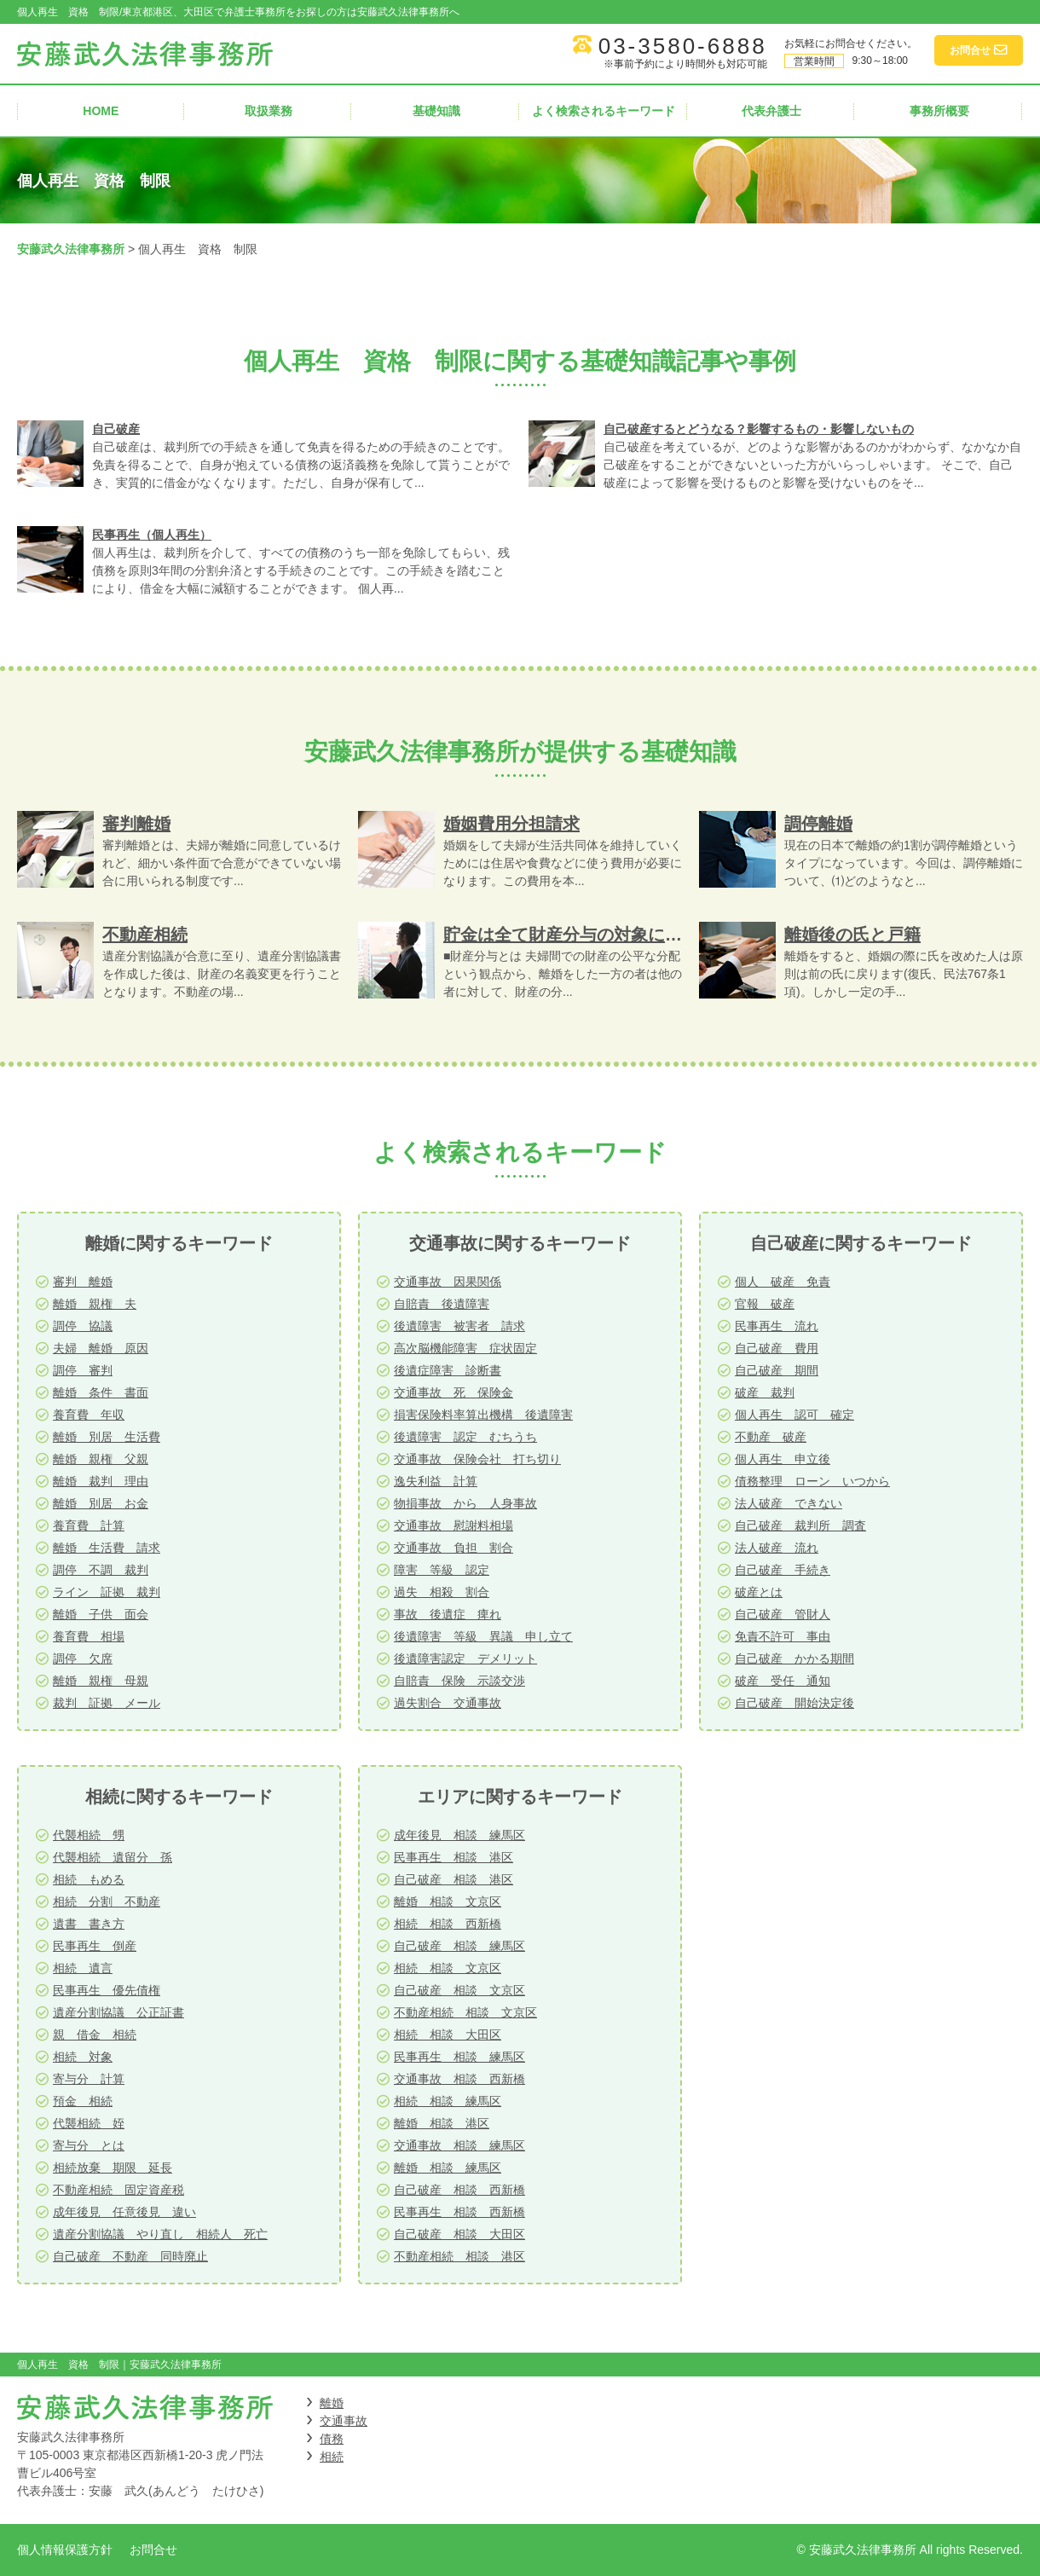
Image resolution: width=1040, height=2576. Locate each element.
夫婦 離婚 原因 (100, 1348)
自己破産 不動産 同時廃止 (130, 2256)
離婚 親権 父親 (100, 1459)
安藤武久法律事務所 (70, 249)
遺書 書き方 (88, 1924)
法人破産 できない (788, 1503)
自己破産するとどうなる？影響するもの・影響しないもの (759, 429)
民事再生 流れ (776, 1326)
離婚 (332, 2403)
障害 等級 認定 (441, 1570)
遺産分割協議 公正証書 (118, 2012)
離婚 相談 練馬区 (447, 2167)
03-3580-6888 (682, 46)
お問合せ (153, 2549)
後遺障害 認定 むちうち (465, 1437)
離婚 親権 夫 (94, 1304)
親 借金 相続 (94, 2034)
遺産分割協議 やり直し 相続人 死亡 (160, 2234)
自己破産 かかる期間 (794, 1658)
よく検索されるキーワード (603, 111)
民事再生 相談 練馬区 (459, 2057)
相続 (332, 2456)
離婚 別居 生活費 (106, 1437)
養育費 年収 (88, 1414)
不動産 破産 (770, 1437)
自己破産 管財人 (782, 1614)
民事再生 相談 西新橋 (459, 2212)
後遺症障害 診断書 (447, 1370)
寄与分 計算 (88, 2079)
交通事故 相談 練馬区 (459, 2145)
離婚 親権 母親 (100, 1680)
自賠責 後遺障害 (441, 1304)
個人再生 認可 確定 (794, 1414)
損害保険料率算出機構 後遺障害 (483, 1414)
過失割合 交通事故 (447, 1703)
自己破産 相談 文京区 (459, 1990)
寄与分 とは (88, 2145)
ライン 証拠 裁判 (106, 1592)
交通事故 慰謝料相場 (453, 1525)
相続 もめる (88, 1879)
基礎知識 (436, 111)
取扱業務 (268, 111)
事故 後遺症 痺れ (447, 1614)
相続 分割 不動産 (106, 1901)
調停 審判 (83, 1370)
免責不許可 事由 (782, 1636)
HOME (100, 111)
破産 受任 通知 (782, 1680)
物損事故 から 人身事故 (465, 1503)
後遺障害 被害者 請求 (459, 1326)
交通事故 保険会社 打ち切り (477, 1459)
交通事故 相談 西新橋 (459, 2079)
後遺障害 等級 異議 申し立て (483, 1636)
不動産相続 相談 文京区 (465, 2012)
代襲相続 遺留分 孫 (112, 1857)
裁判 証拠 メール (106, 1703)
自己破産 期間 (776, 1370)
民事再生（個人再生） (151, 534)
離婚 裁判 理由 (100, 1481)
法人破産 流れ (776, 1547)
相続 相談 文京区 (447, 1968)
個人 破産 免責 (782, 1281)
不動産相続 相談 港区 (459, 2256)
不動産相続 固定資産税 (118, 2190)
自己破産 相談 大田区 (459, 2234)
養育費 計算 (88, 1525)
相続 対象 (83, 2057)
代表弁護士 (771, 111)
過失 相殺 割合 (441, 1592)
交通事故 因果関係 (447, 1281)
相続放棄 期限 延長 (112, 2167)
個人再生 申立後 (782, 1459)
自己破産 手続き (782, 1570)
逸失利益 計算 (435, 1481)
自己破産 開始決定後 (794, 1703)
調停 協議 (83, 1326)
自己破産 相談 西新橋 (459, 2190)
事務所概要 (939, 111)
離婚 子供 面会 (100, 1614)
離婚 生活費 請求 (106, 1547)
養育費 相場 (88, 1636)
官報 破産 (764, 1304)
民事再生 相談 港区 (453, 1857)
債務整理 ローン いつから (812, 1481)
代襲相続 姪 (88, 2123)
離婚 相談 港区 (441, 2123)
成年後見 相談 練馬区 (459, 1835)
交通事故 (343, 2421)
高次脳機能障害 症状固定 (465, 1348)
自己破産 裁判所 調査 (800, 1525)
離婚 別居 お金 (100, 1503)
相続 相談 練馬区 (447, 2101)
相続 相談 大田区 (447, 2034)
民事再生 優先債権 (106, 1990)
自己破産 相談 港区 (453, 1879)
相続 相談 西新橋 (447, 1924)
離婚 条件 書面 (100, 1392)
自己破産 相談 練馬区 (459, 1946)
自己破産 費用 (776, 1348)
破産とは (759, 1592)
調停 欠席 (83, 1658)
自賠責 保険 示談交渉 (459, 1680)
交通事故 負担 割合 (453, 1547)
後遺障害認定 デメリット (465, 1658)
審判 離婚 (83, 1281)
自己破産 (116, 429)
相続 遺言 (83, 1968)
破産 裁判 (764, 1392)
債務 (332, 2439)
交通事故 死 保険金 (453, 1392)
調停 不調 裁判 (100, 1570)
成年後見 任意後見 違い (124, 2212)
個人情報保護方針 (65, 2549)
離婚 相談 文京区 (447, 1901)
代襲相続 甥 (88, 1835)
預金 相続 (83, 2101)
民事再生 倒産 (94, 1946)
